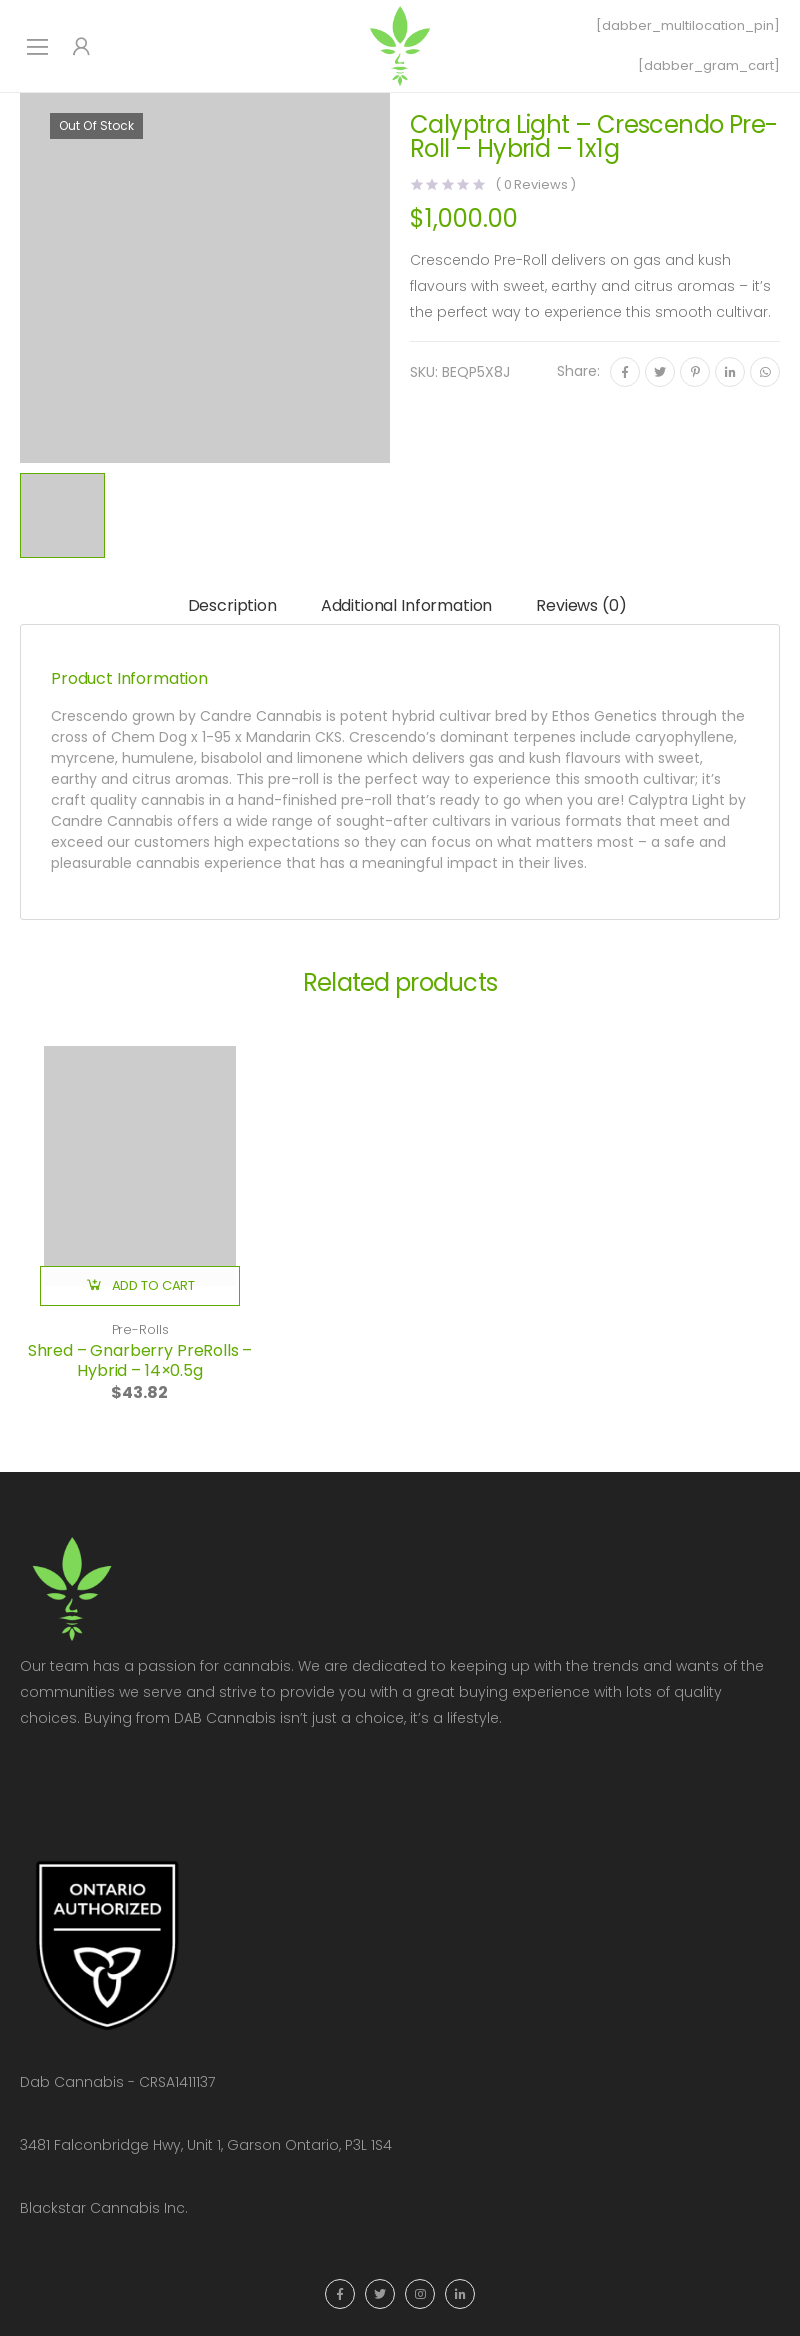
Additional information (406, 605)
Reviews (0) (581, 605)
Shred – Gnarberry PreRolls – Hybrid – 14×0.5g (140, 1360)
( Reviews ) (535, 184)
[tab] (232, 606)
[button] (140, 1286)
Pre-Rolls (140, 1329)
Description (232, 605)
